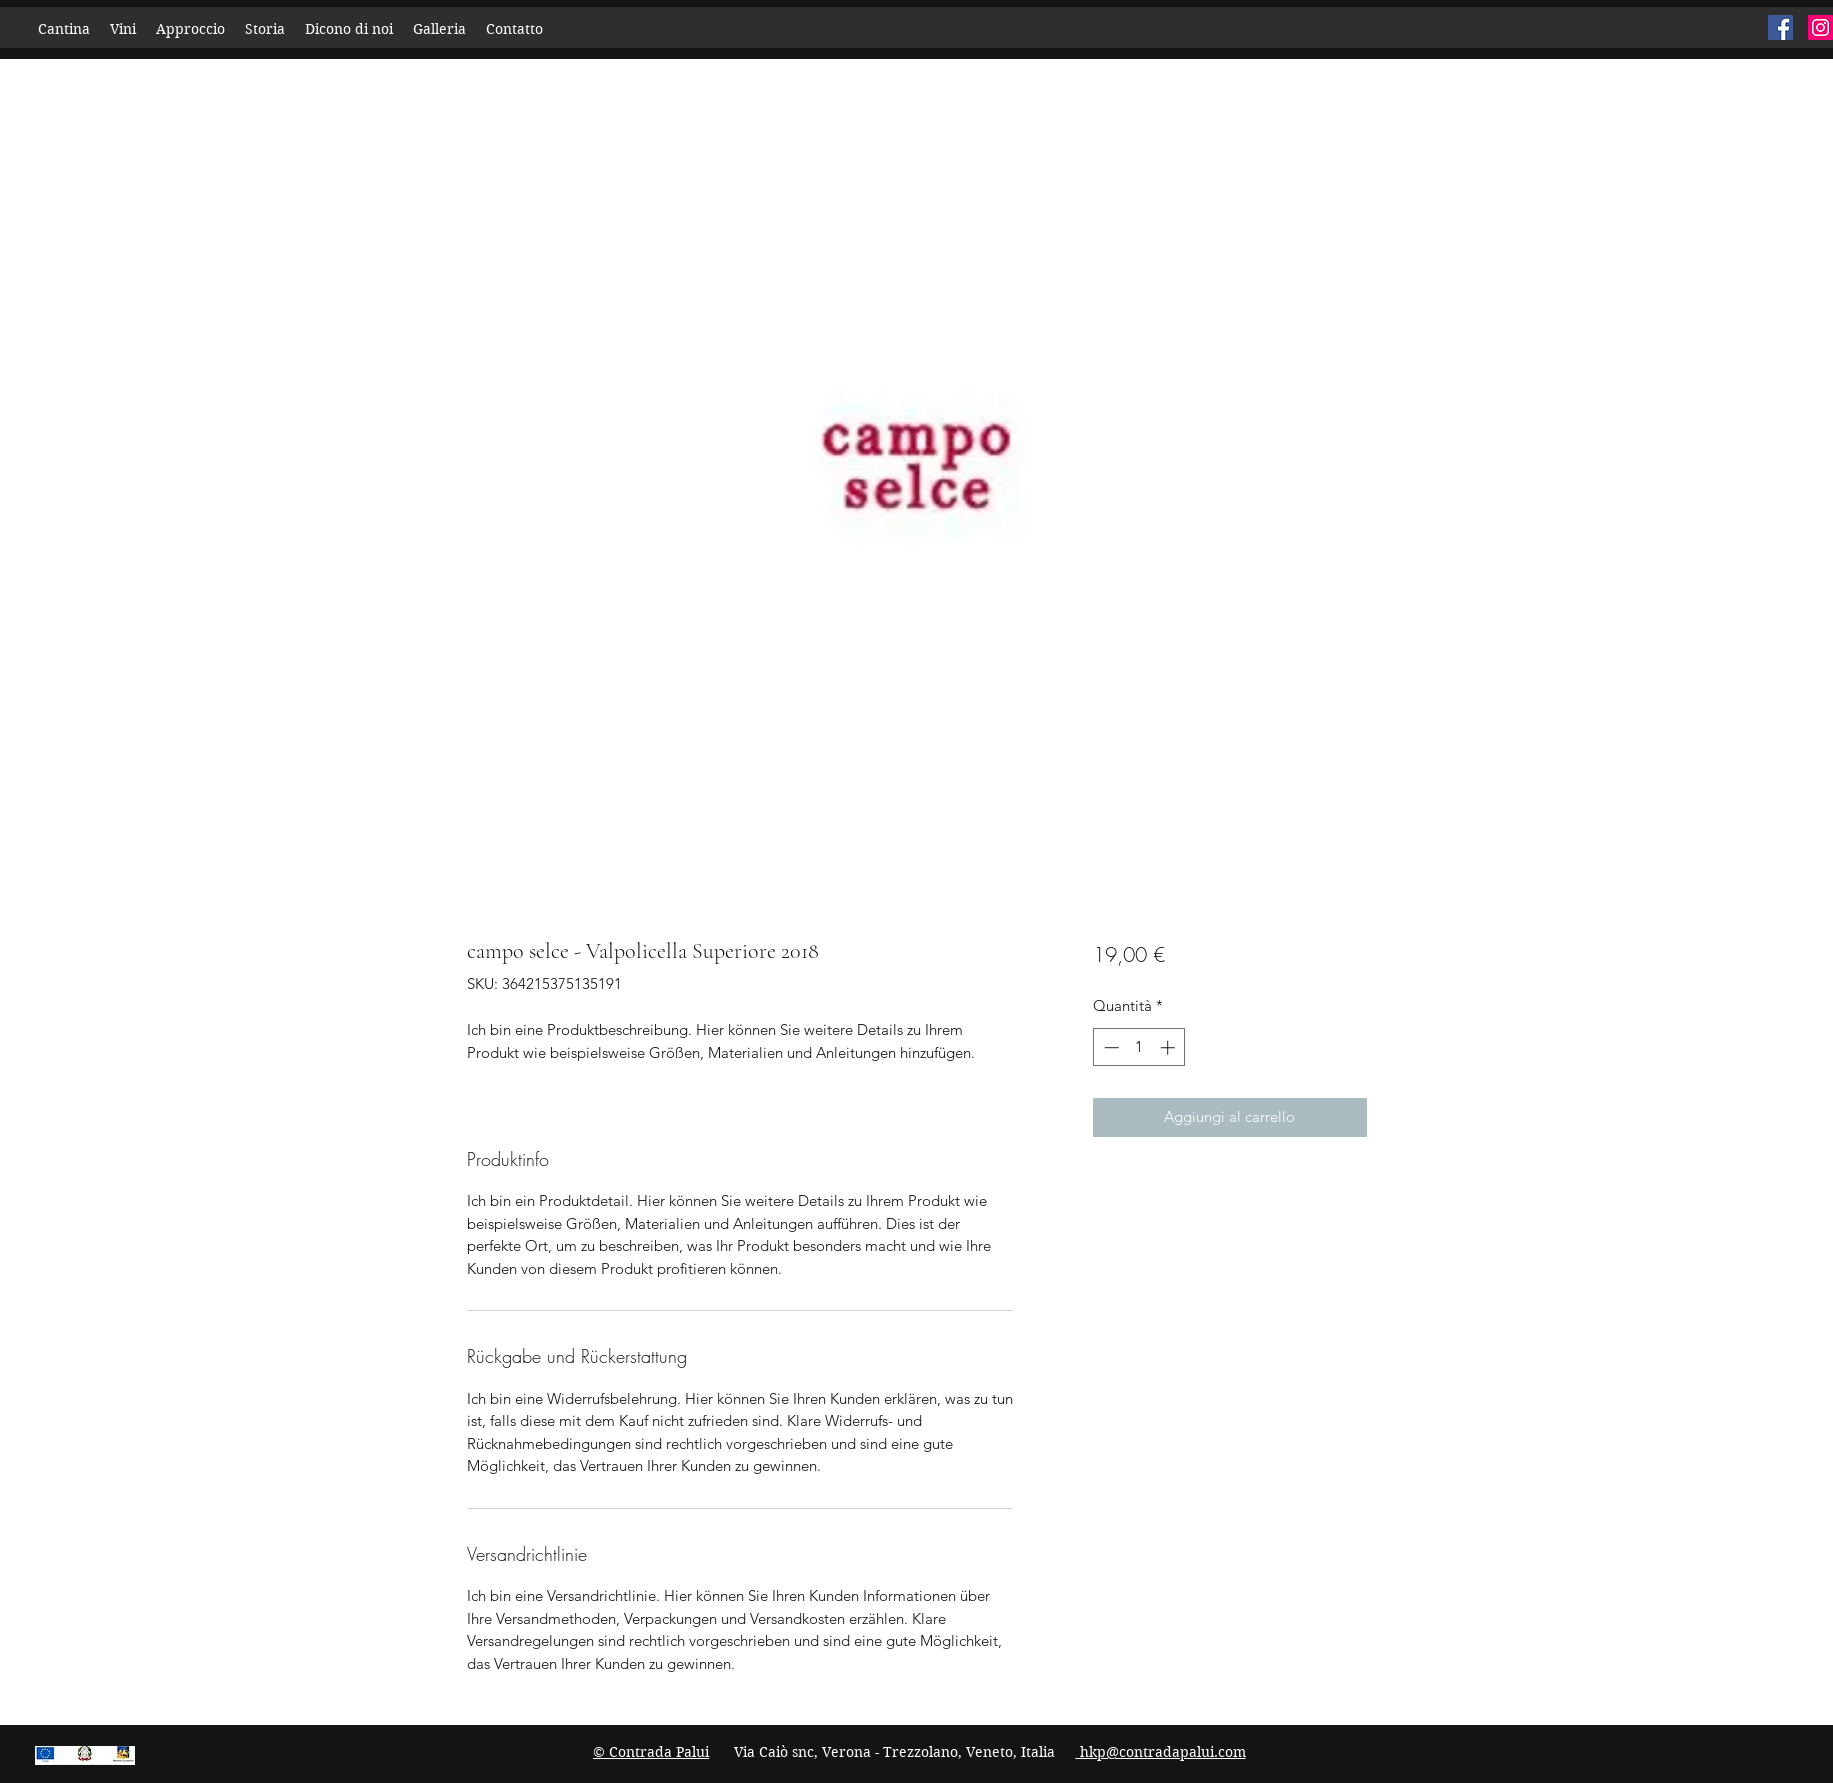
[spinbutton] (1139, 1047)
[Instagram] (1820, 27)
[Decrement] (1109, 1047)
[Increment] (1169, 1047)
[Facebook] (1780, 27)
